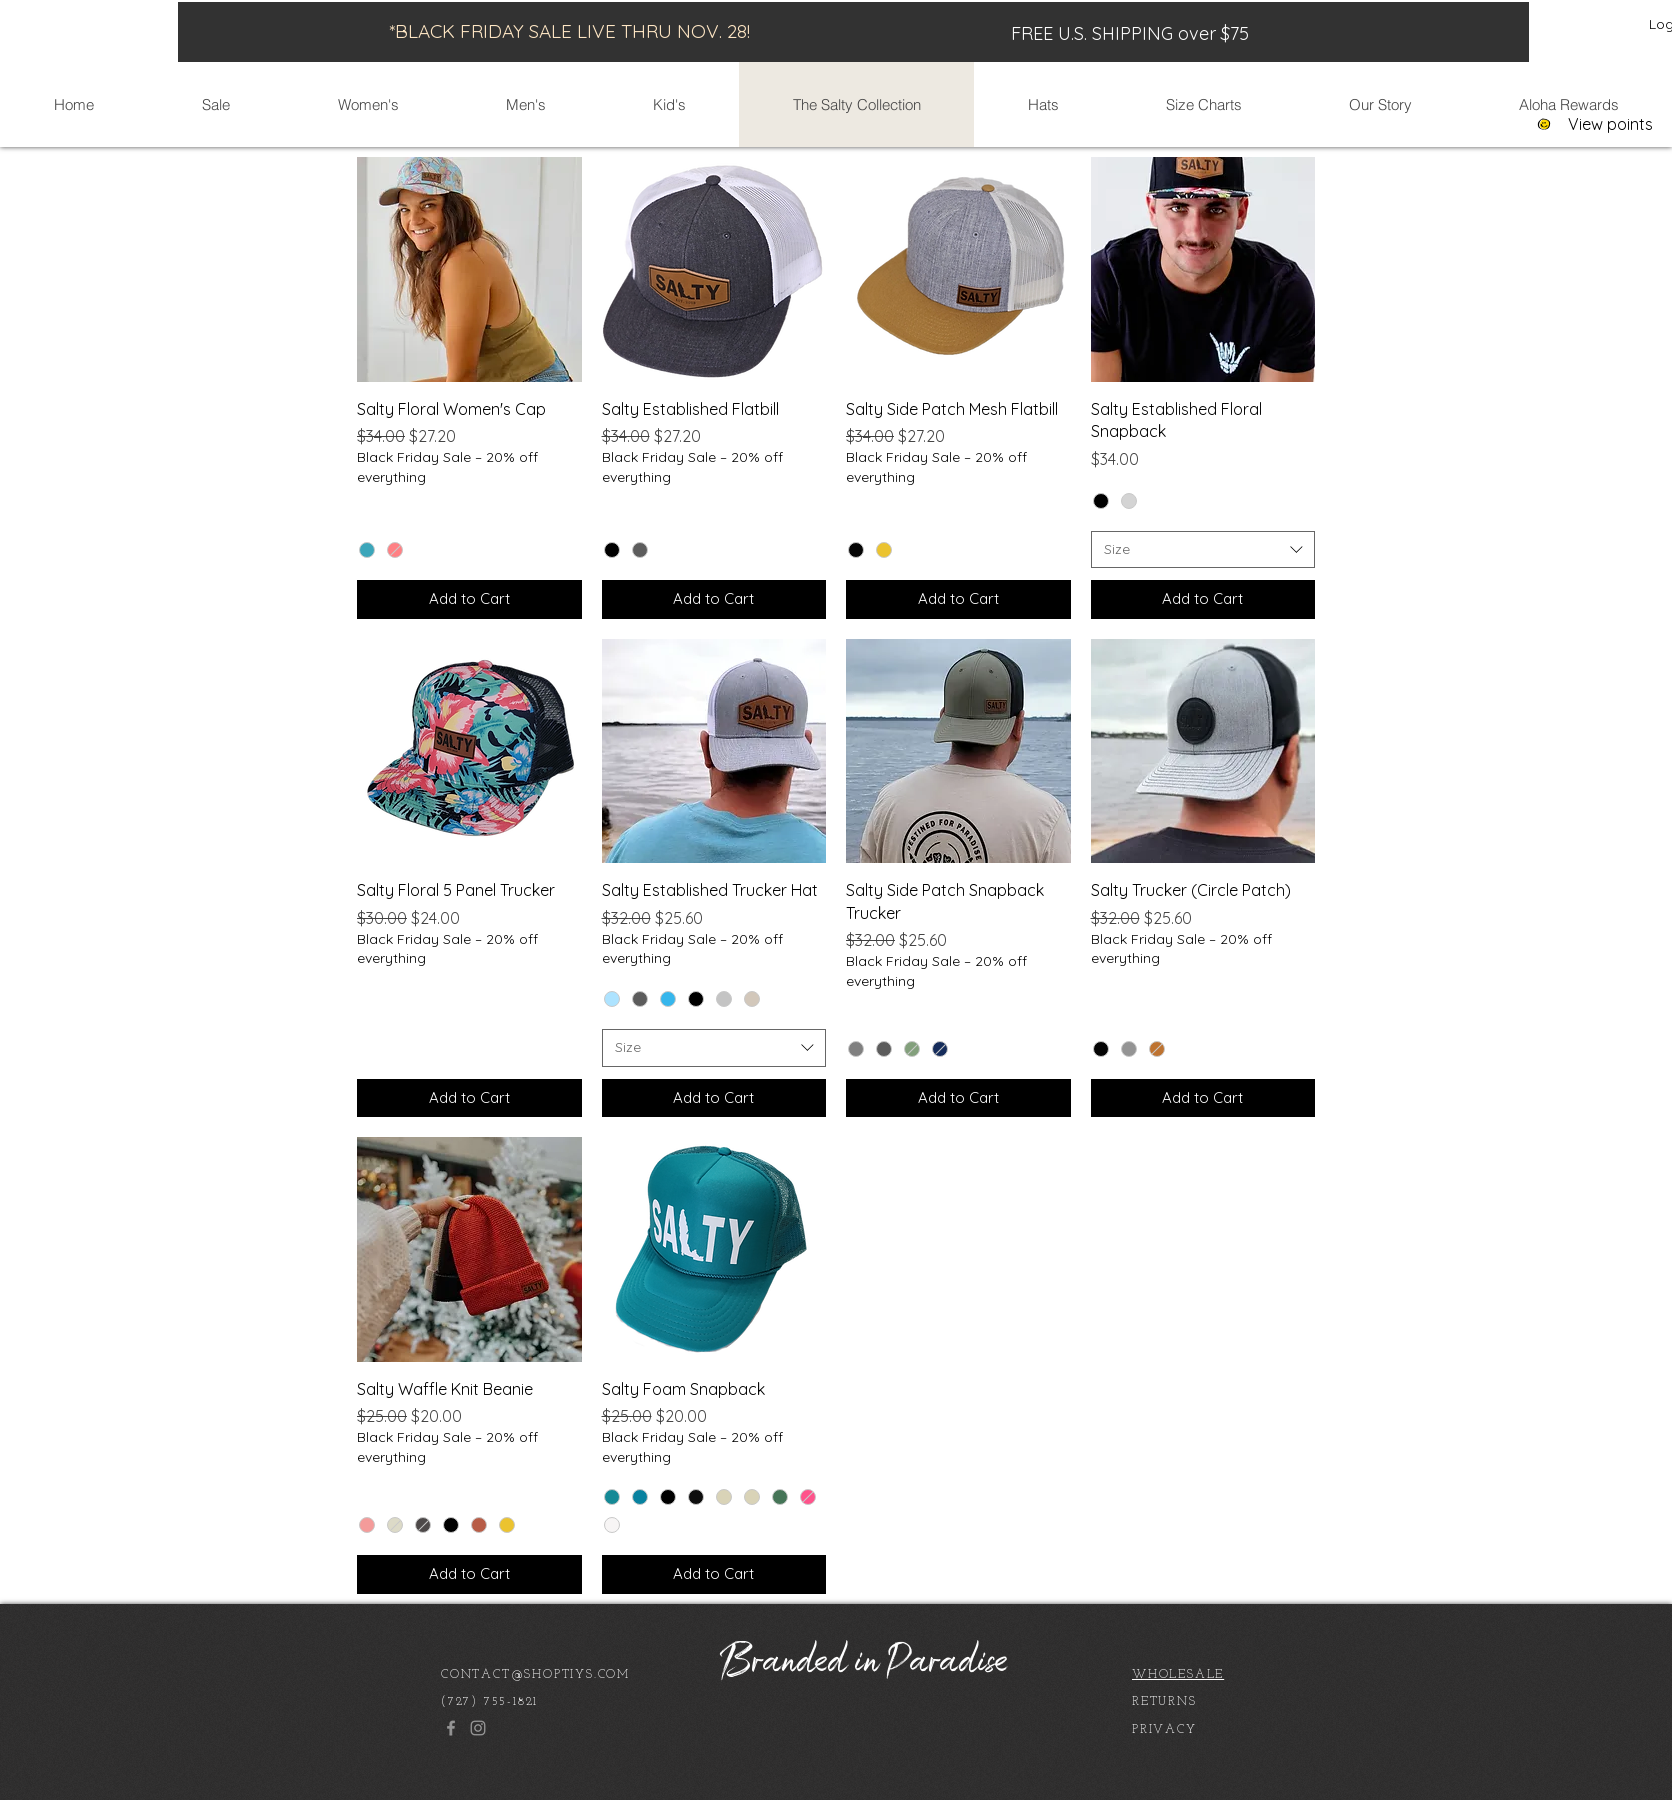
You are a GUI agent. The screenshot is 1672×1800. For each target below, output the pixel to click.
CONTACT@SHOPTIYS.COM (535, 1675)
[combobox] (1203, 550)
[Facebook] (451, 1728)
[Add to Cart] (469, 599)
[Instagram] (478, 1728)
